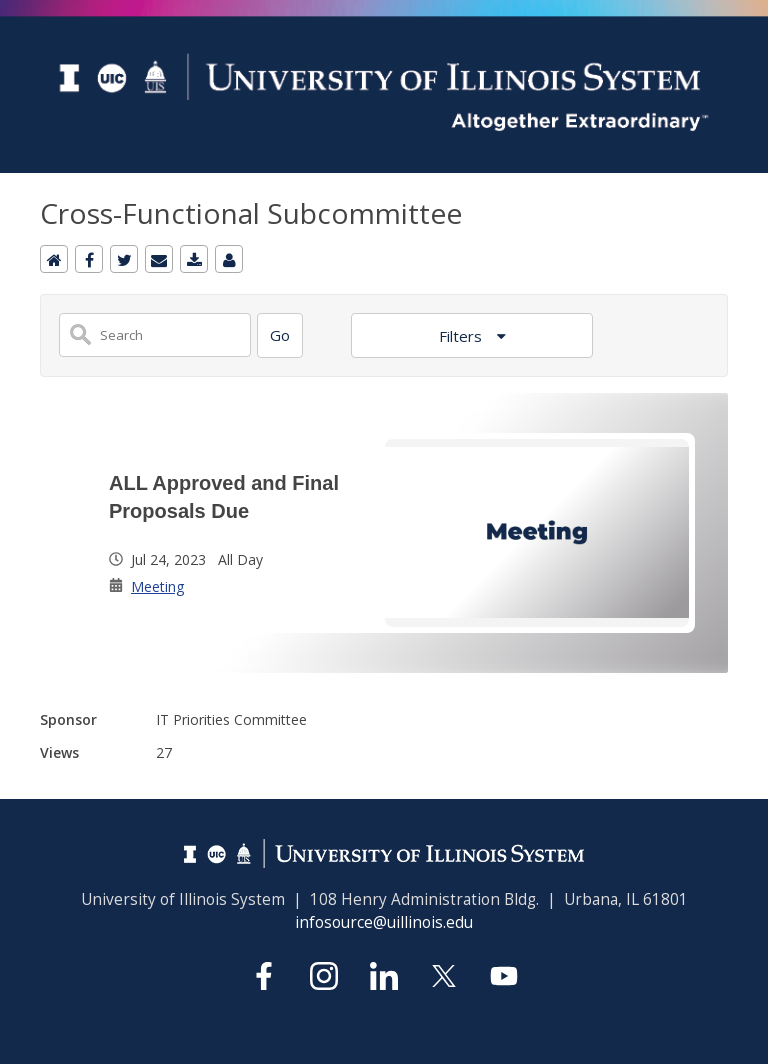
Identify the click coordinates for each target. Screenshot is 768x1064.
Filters (462, 336)
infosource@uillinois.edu (384, 922)
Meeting (157, 586)
